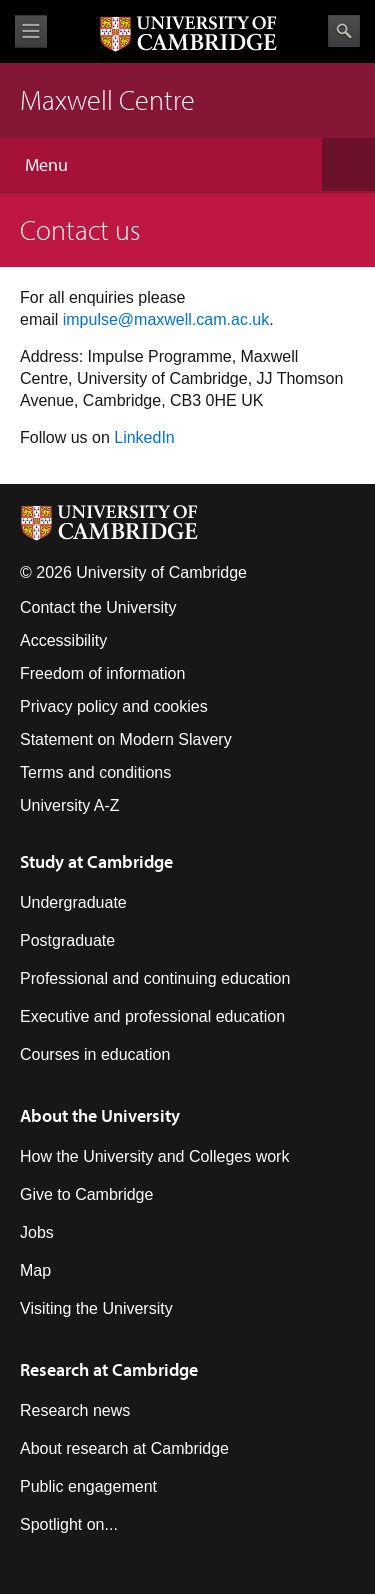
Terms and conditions (95, 772)
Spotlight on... (69, 1524)
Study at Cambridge (96, 861)
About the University (100, 1115)
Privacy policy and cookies (114, 706)
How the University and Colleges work (154, 1156)
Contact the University (98, 607)
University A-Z (70, 805)
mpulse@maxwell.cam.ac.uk (167, 319)
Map (35, 1270)
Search (344, 31)
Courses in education (95, 1054)
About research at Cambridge (124, 1448)
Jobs (37, 1232)
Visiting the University (96, 1308)
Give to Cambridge (86, 1194)
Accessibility (63, 640)
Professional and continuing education (155, 978)
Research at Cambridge (109, 1369)
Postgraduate (67, 940)
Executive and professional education (152, 1016)
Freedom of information (102, 673)
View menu (31, 31)
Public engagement (88, 1486)
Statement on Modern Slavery (126, 739)
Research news (75, 1410)
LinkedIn (144, 437)
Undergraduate (73, 902)
